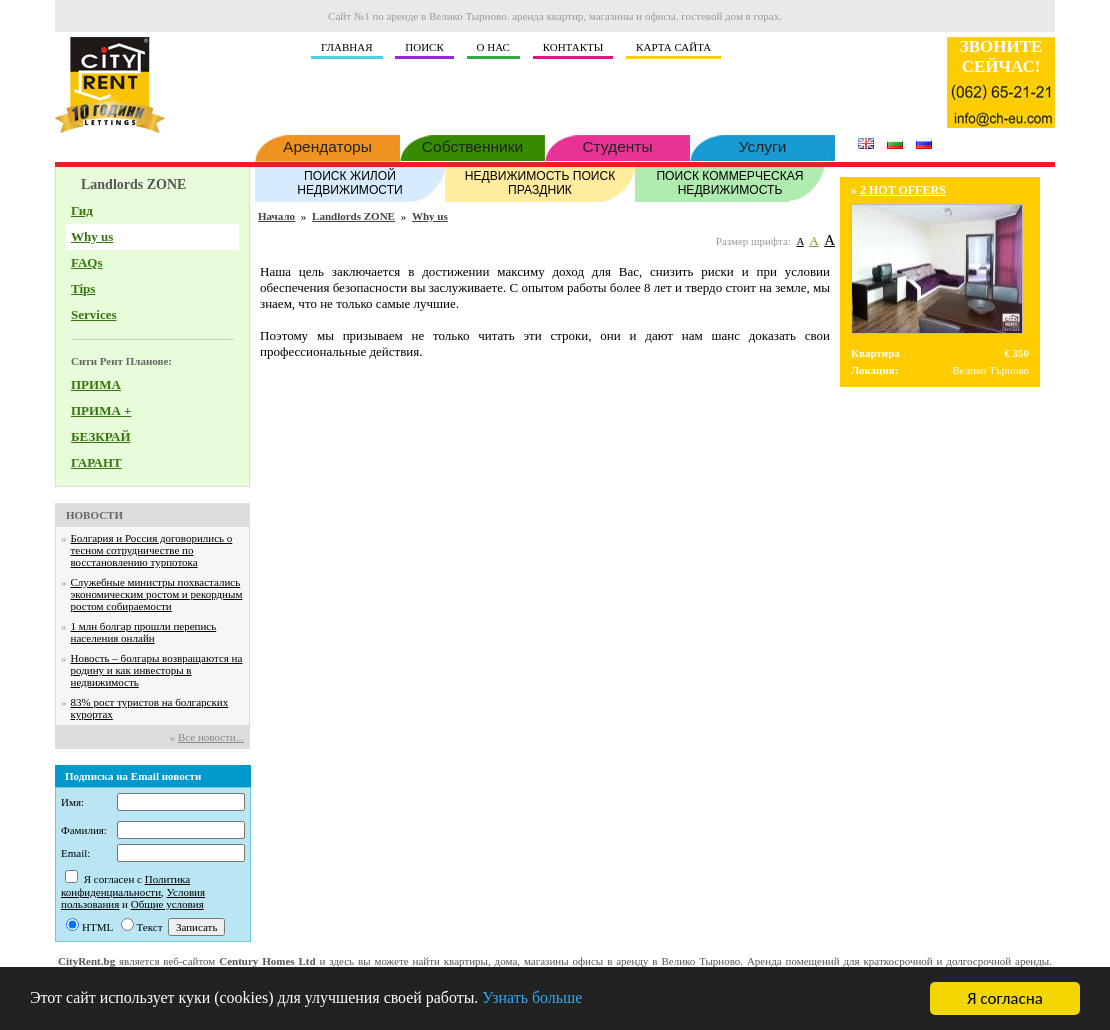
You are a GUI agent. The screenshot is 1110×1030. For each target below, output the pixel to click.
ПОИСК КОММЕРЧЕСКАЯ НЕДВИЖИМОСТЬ (730, 182)
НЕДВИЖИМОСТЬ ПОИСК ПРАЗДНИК (540, 182)
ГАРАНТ (96, 462)
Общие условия (167, 904)
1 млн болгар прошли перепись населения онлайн (144, 632)
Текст (150, 927)
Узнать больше (566, 1000)
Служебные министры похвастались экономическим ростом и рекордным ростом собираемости (157, 594)
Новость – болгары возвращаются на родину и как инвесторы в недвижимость (157, 670)
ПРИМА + (101, 410)
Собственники (472, 145)
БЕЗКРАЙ (101, 436)
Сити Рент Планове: (121, 361)
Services (93, 314)
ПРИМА (96, 384)
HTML (97, 927)
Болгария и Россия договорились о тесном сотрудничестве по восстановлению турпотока (152, 550)
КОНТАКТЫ (573, 47)
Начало (276, 216)
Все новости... (211, 737)
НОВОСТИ (94, 515)
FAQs (87, 262)
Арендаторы (327, 145)
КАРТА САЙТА (673, 47)
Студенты (617, 145)
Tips (83, 288)
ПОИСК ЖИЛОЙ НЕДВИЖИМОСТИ (350, 182)
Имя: (72, 802)
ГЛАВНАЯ (347, 47)
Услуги (762, 145)
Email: (75, 853)
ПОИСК (424, 47)
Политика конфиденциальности (125, 885)
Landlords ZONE (353, 216)
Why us (92, 236)
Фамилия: (84, 830)
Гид (82, 210)
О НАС (493, 47)
